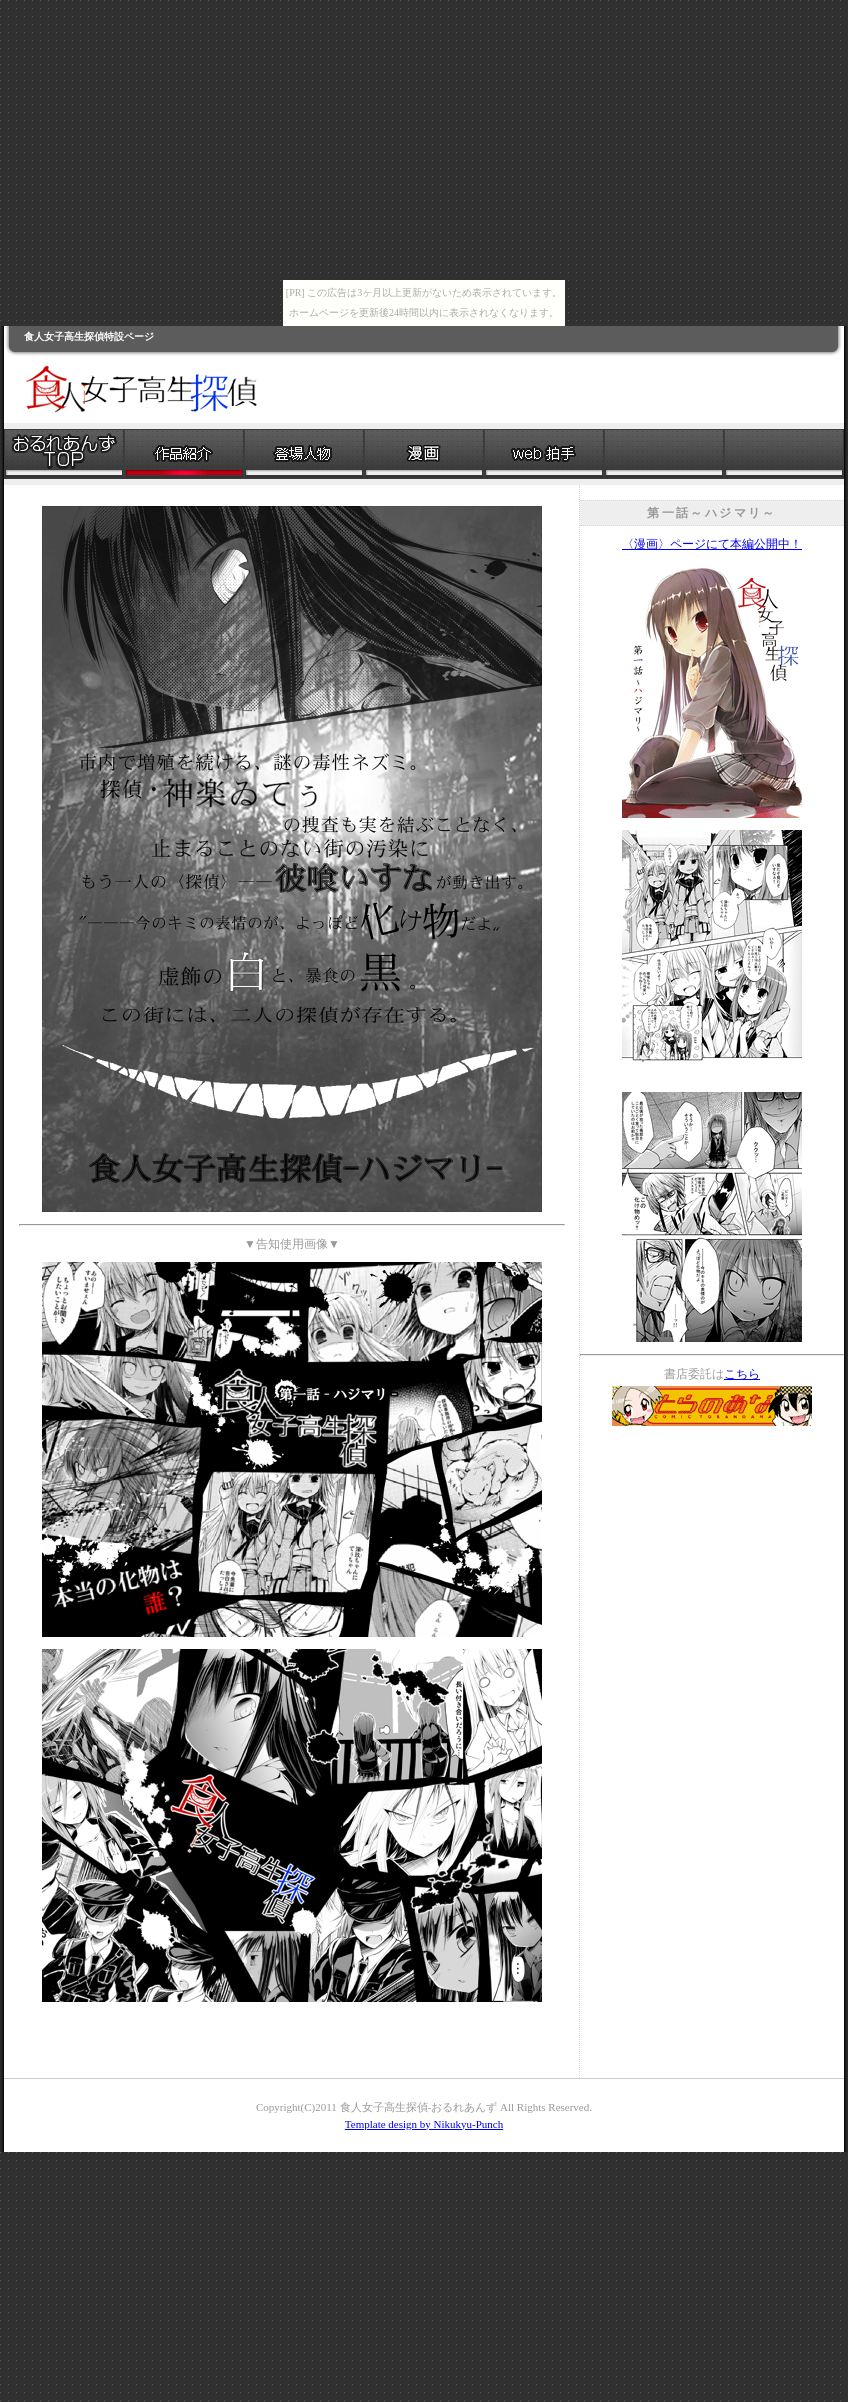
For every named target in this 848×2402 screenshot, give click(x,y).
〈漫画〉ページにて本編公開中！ (712, 544)
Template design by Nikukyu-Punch (424, 2124)
